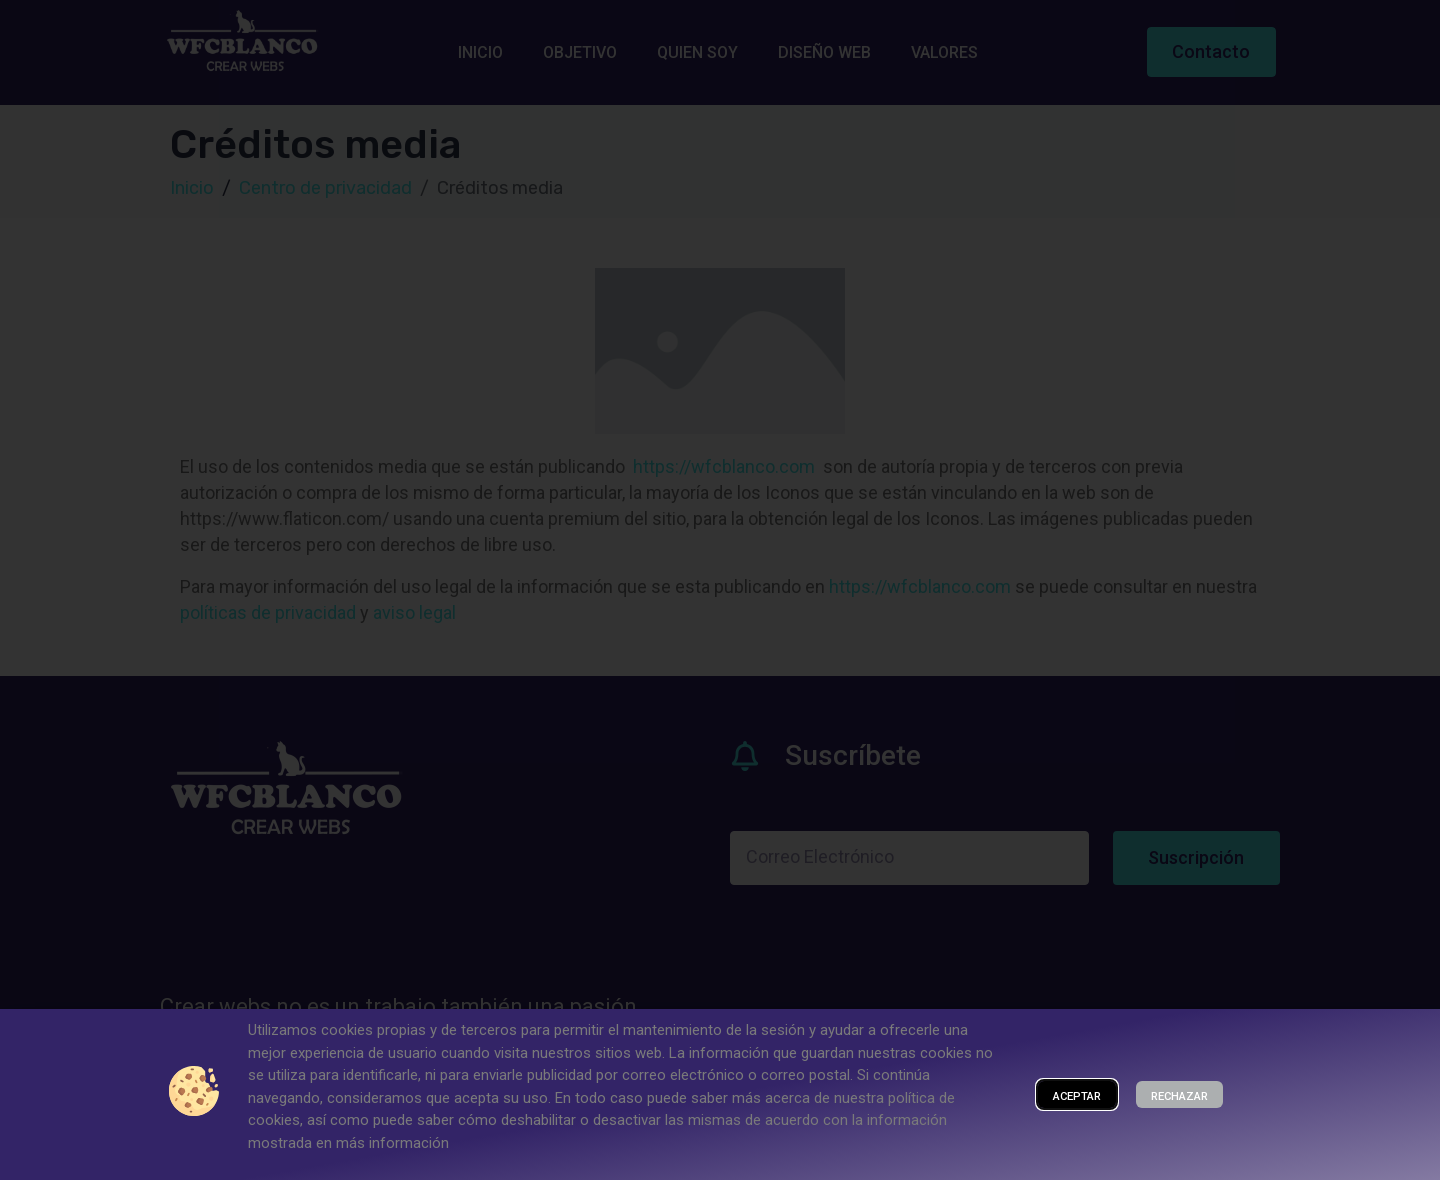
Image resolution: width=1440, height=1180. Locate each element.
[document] (720, 590)
